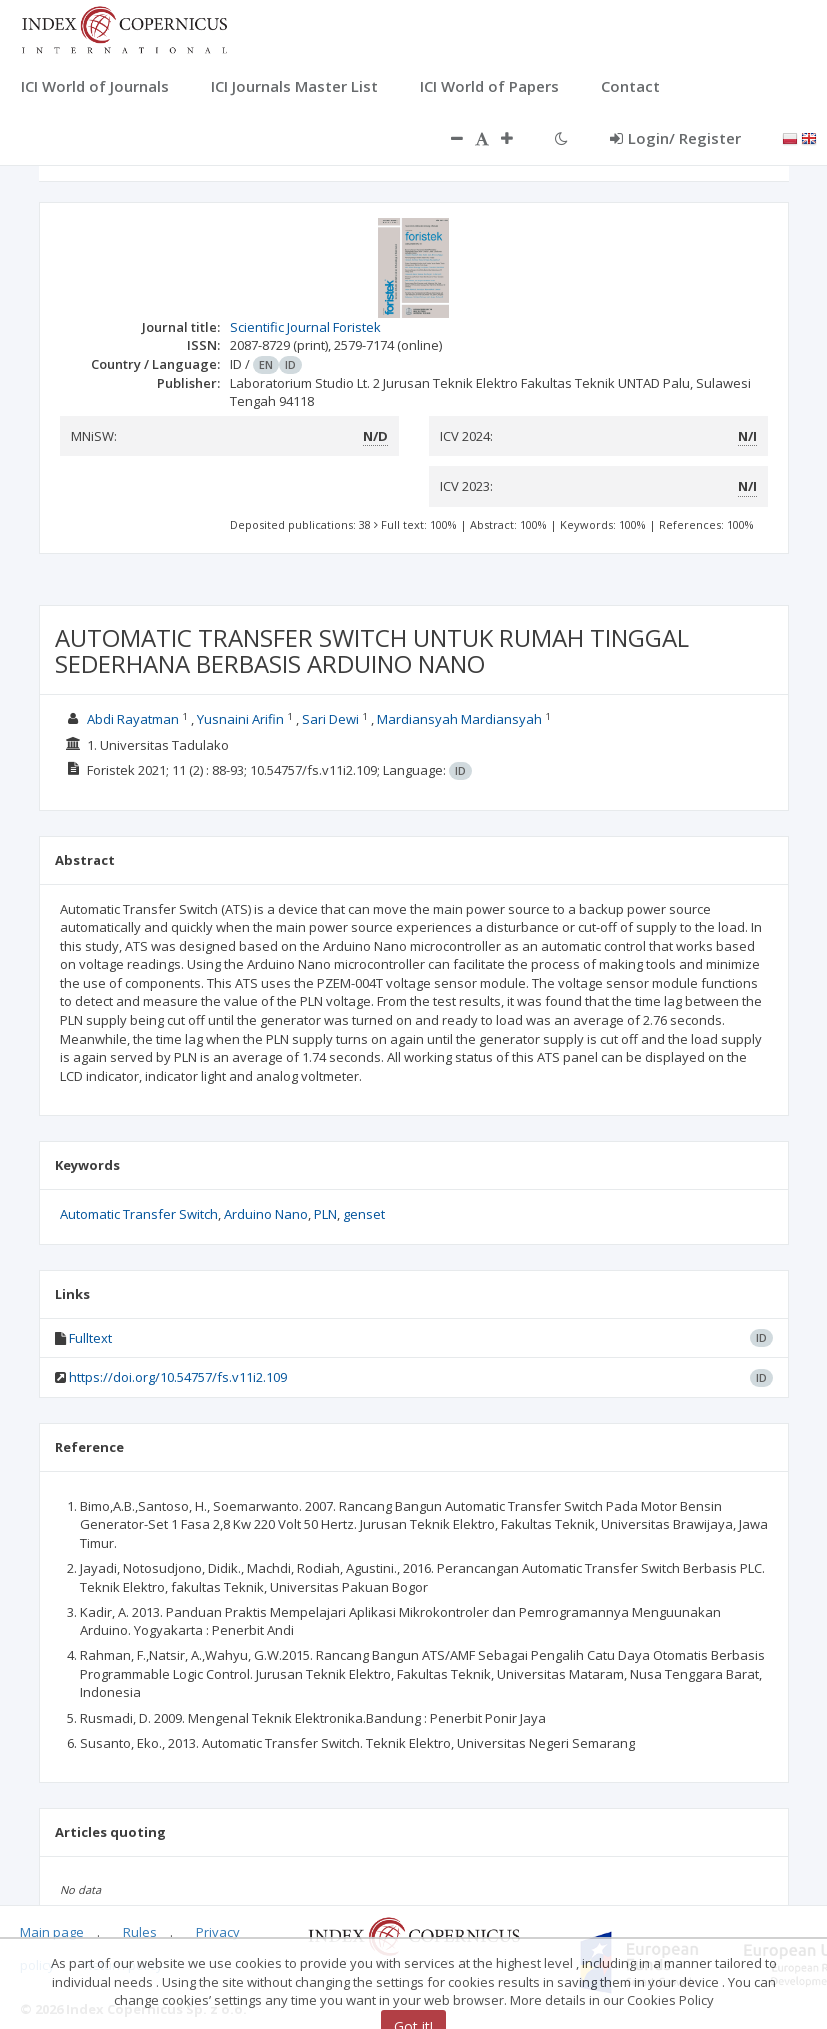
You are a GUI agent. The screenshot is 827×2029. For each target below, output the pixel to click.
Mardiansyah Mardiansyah (459, 719)
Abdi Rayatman (133, 719)
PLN (325, 1214)
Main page (52, 1932)
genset (364, 1214)
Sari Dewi (330, 719)
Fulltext (90, 1338)
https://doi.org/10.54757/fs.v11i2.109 (178, 1377)
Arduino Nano (266, 1214)
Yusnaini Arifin (240, 719)
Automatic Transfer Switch (139, 1214)
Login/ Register (675, 138)
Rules (140, 1932)
